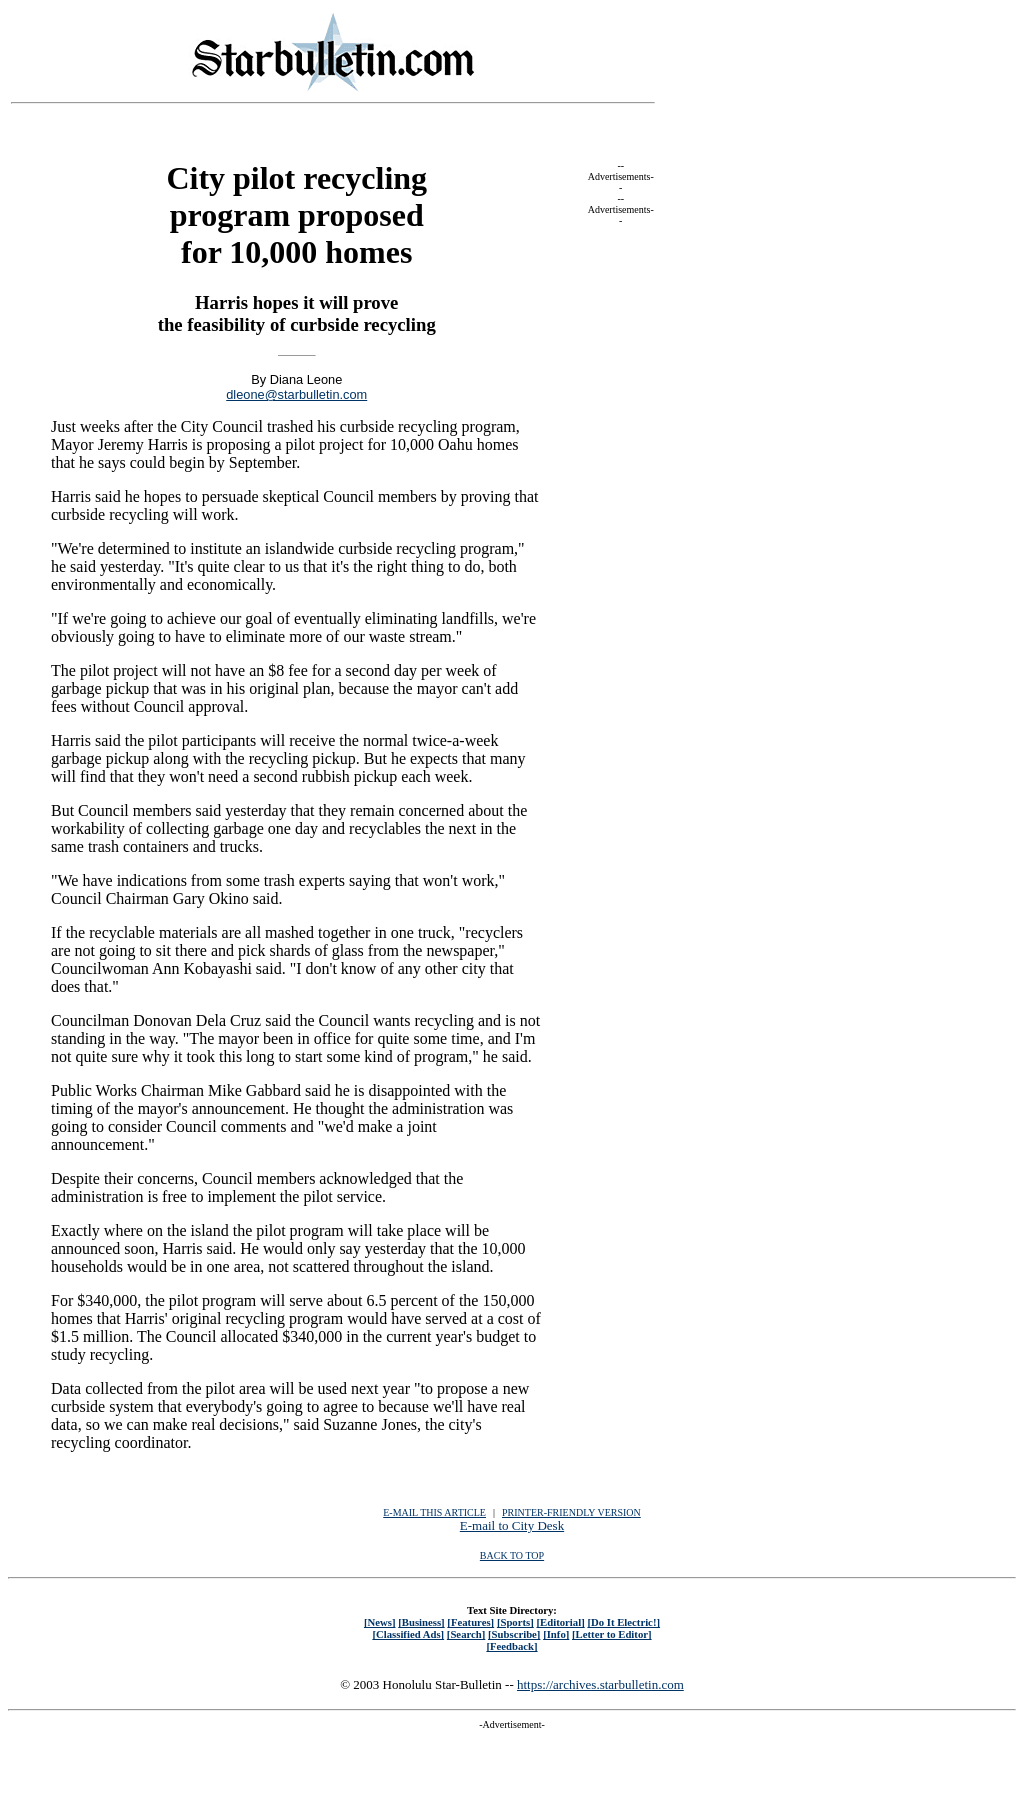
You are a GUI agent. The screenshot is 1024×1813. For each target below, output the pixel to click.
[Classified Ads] (408, 1634)
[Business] (421, 1622)
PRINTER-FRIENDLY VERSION (571, 1512)
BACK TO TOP (512, 1555)
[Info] (556, 1634)
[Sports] (515, 1622)
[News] (380, 1622)
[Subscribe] (514, 1634)
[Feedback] (511, 1646)
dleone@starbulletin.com (296, 394)
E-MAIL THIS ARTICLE (434, 1512)
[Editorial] (560, 1622)
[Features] (470, 1622)
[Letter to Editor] (612, 1634)
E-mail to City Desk (512, 1525)
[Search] (466, 1634)
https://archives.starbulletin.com (600, 1684)
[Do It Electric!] (623, 1622)
